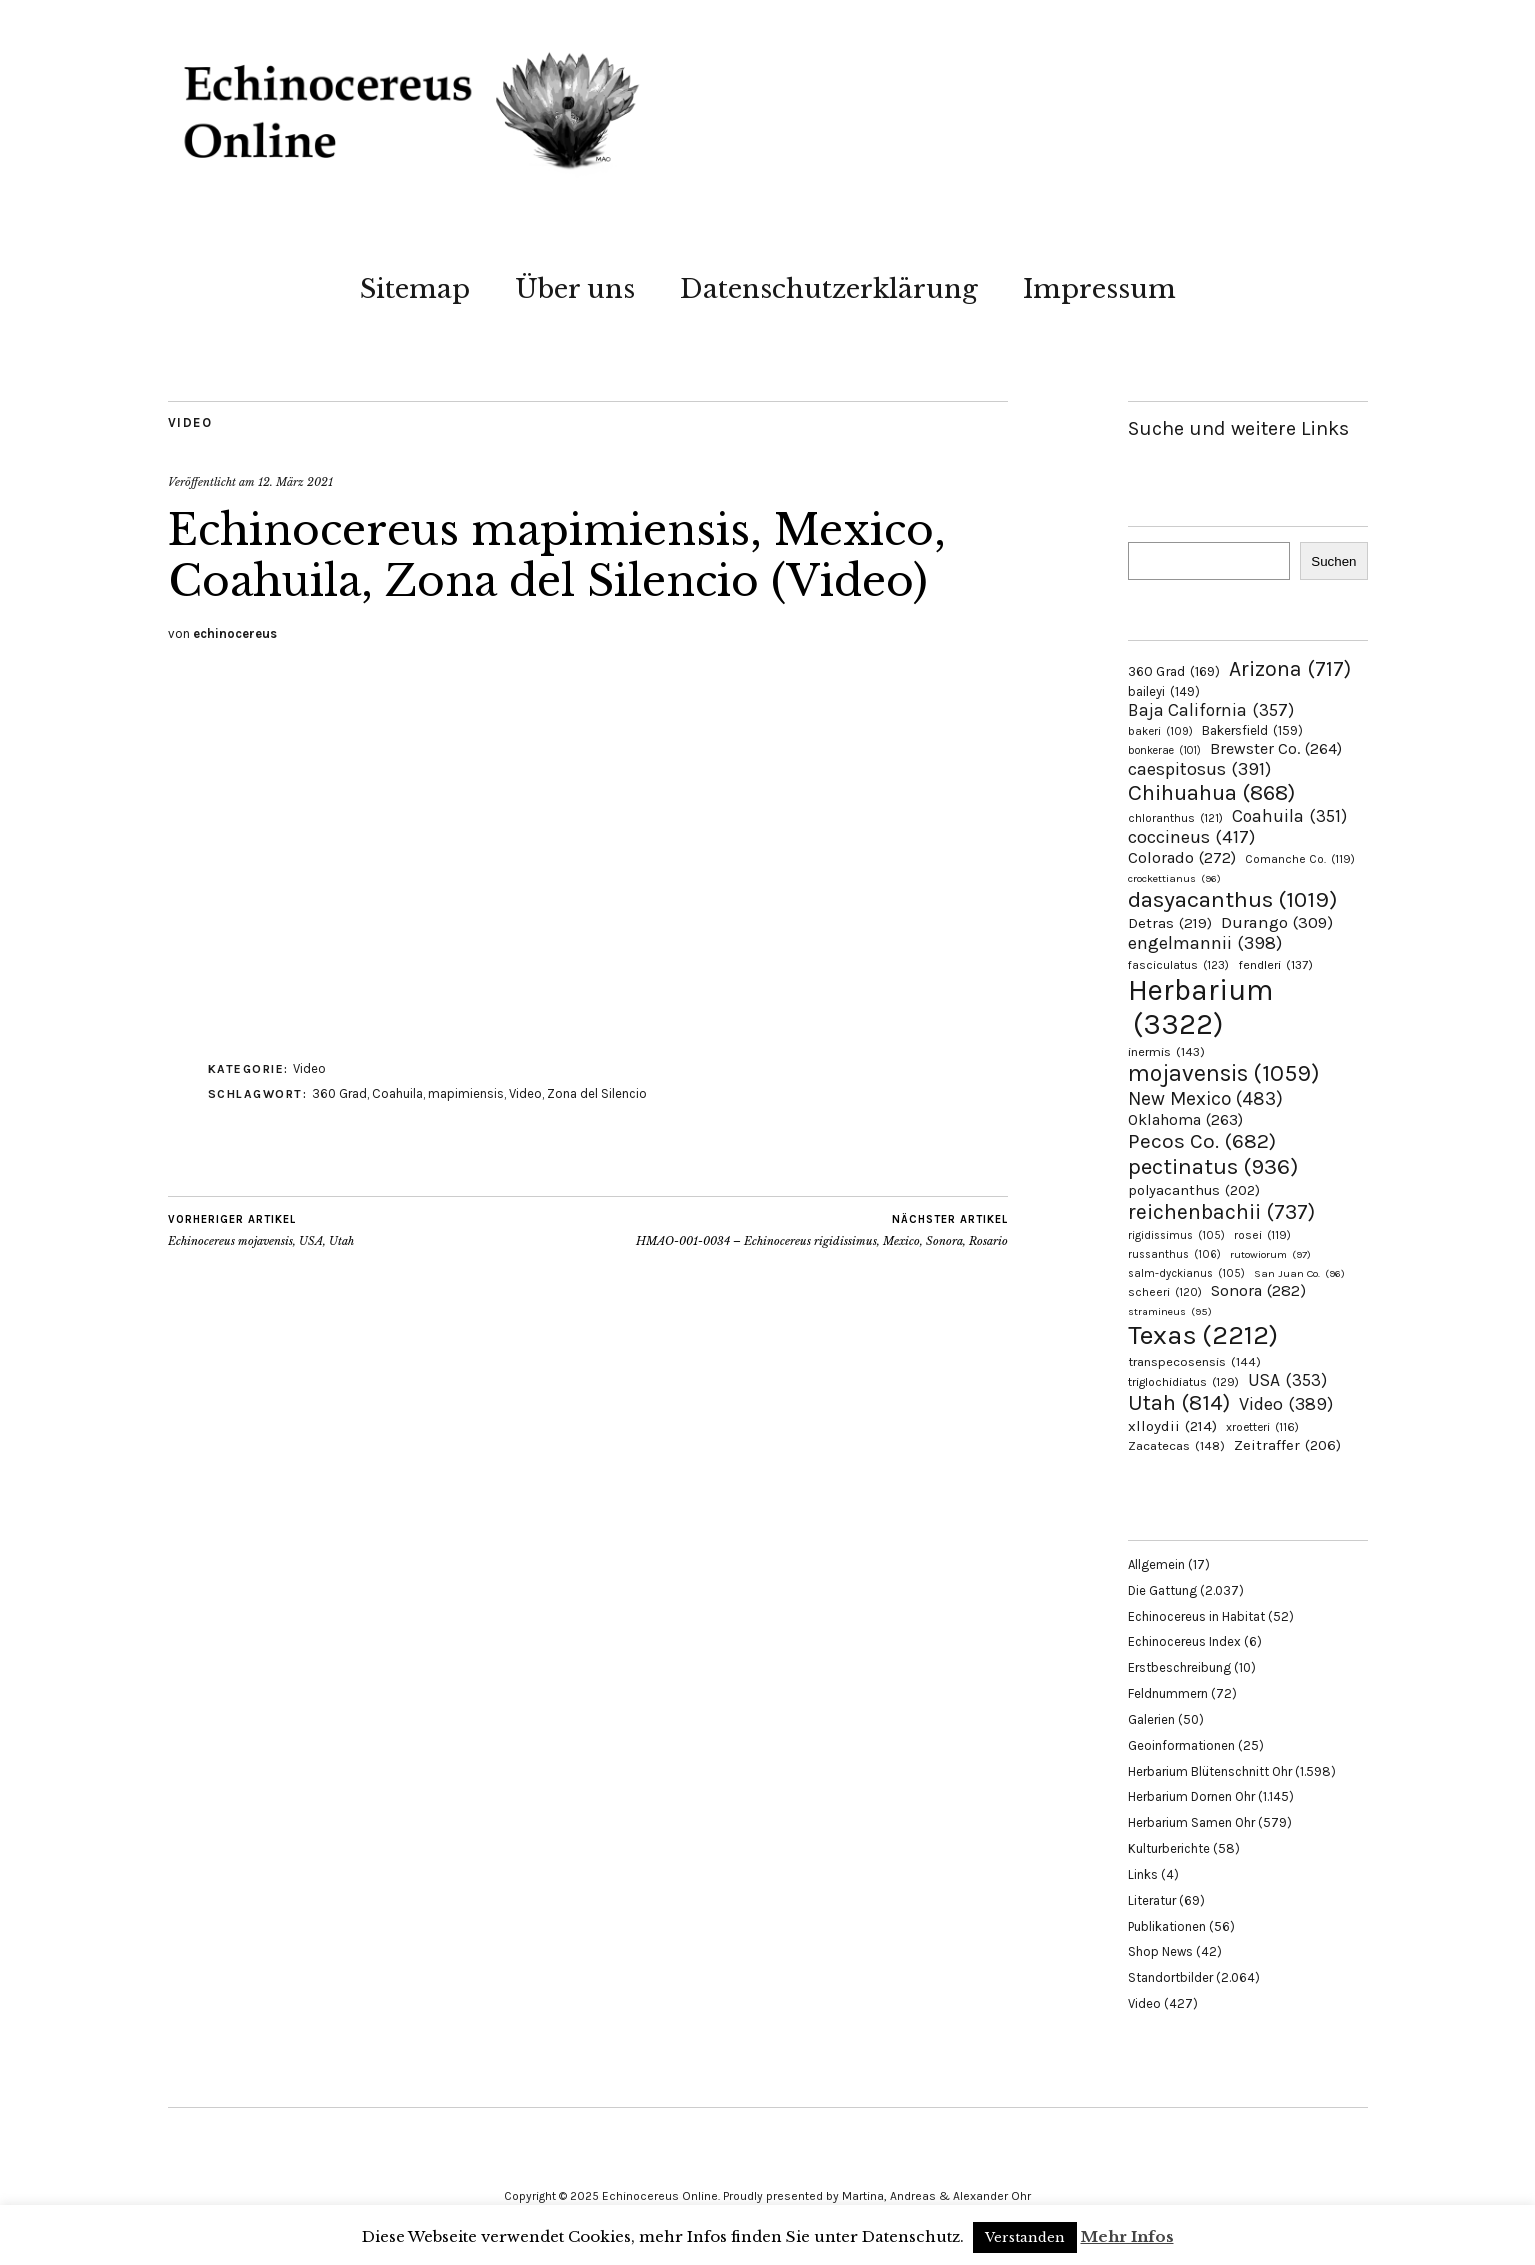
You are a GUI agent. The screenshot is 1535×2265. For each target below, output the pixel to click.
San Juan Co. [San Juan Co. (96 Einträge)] (1299, 1273)
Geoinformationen (1181, 1745)
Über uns (575, 289)
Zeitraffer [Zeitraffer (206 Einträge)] (1287, 1445)
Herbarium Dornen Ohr (1191, 1796)
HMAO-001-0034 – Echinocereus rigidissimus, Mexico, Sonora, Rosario (822, 1230)
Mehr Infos (1127, 2236)
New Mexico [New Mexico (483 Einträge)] (1205, 1098)
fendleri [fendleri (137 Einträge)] (1275, 964)
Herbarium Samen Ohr (1191, 1822)
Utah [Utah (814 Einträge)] (1179, 1403)
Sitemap (415, 289)
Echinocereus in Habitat (1196, 1616)
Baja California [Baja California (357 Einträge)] (1211, 710)
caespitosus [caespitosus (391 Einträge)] (1199, 769)
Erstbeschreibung (1179, 1667)
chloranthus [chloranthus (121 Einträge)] (1175, 818)
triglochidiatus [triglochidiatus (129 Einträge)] (1183, 1382)
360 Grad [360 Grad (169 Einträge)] (1174, 671)
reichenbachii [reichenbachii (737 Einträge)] (1221, 1211)
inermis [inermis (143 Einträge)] (1166, 1051)
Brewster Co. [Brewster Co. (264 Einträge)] (1276, 748)
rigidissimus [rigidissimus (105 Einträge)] (1176, 1235)
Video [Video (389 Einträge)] (1286, 1404)
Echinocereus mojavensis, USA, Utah (261, 1230)
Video (190, 422)
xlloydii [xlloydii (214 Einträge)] (1172, 1426)
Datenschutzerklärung (829, 289)
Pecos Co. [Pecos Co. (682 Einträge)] (1202, 1141)
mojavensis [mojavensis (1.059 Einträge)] (1224, 1073)
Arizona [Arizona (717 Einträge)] (1290, 668)
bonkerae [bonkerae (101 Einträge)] (1164, 750)
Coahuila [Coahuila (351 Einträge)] (1289, 816)
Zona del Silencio (597, 1093)
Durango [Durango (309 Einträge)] (1277, 922)
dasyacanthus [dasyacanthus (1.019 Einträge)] (1233, 899)
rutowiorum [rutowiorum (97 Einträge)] (1270, 1254)
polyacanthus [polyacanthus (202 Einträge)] (1194, 1190)
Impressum (1099, 289)
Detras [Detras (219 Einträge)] (1170, 923)
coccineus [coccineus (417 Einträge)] (1191, 837)
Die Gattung (1162, 1590)
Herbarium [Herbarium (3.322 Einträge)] (1200, 1007)
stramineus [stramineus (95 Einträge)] (1170, 1311)
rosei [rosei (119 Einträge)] (1262, 1235)
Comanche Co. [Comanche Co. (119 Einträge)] (1300, 859)
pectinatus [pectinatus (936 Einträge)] (1213, 1166)
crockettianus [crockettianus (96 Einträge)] (1174, 878)
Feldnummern (1168, 1693)
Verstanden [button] (1025, 2237)
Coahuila (397, 1093)
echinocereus (235, 633)
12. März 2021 (295, 482)
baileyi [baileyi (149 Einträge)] (1164, 691)
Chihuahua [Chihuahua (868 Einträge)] (1211, 793)
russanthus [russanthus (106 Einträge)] (1174, 1254)
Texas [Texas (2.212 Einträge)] (1203, 1335)
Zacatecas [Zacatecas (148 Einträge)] (1176, 1445)
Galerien (1151, 1719)
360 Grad (339, 1093)
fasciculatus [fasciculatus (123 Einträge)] (1178, 965)
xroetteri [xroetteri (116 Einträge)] (1262, 1427)
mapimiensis (466, 1093)
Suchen (1333, 561)
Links (1143, 1874)
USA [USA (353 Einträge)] (1287, 1380)
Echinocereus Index (1184, 1641)
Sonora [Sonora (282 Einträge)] (1258, 1290)
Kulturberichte (1169, 1848)
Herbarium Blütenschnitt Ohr (1210, 1771)
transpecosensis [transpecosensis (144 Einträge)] (1194, 1361)
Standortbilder (1170, 1977)
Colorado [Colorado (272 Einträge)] (1182, 857)
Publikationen (1167, 1926)
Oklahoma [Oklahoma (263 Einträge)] (1185, 1119)
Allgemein (1156, 1564)
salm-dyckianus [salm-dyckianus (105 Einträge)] (1186, 1273)
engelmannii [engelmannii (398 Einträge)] (1205, 943)
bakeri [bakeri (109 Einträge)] (1160, 731)
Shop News (1160, 1951)
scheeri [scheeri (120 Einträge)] (1165, 1292)
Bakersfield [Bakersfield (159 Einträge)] (1252, 730)
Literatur (1152, 1900)
